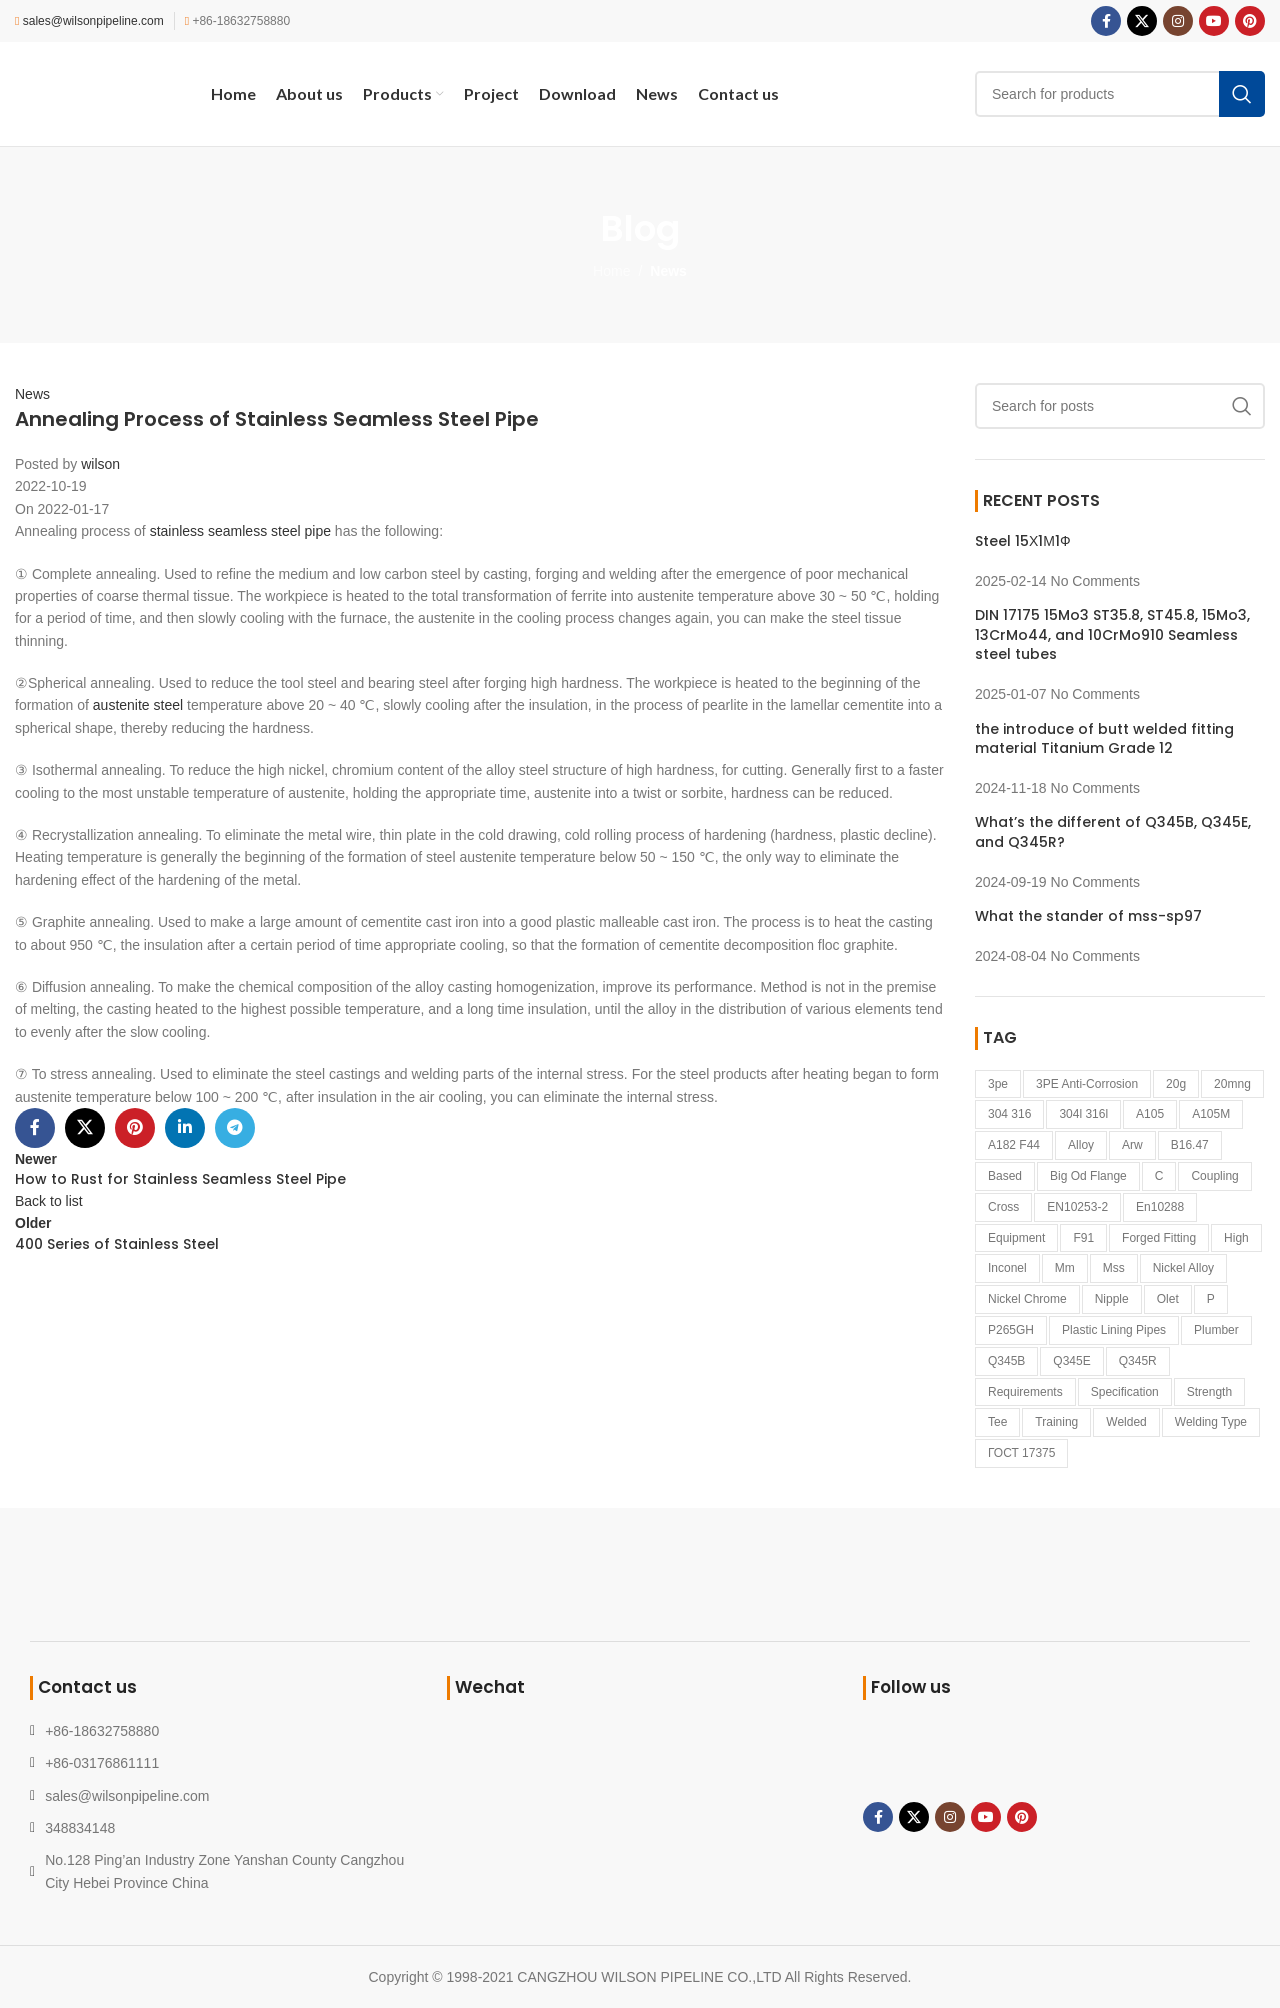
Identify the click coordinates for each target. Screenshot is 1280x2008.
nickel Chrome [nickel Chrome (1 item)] (1027, 1299)
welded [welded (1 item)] (1126, 1422)
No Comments (1095, 581)
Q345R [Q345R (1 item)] (1138, 1361)
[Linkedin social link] (185, 1128)
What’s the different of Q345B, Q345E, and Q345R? (1113, 832)
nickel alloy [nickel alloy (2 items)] (1183, 1268)
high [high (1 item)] (1236, 1238)
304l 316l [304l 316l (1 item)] (1083, 1114)
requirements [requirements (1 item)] (1025, 1392)
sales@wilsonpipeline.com (93, 21)
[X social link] (1142, 21)
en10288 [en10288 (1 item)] (1160, 1207)
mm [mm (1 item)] (1065, 1268)
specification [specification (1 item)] (1125, 1392)
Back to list (49, 1201)
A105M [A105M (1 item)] (1211, 1114)
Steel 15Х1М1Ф (1023, 541)
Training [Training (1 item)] (1056, 1422)
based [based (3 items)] (1005, 1176)
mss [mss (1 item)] (1114, 1268)
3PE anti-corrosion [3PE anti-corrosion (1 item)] (1087, 1084)
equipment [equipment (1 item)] (1016, 1238)
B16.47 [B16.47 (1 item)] (1190, 1145)
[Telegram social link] (235, 1128)
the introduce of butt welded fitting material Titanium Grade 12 (1104, 739)
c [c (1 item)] (1159, 1176)
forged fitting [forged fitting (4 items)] (1159, 1238)
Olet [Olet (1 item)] (1168, 1299)
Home (611, 271)
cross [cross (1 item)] (1003, 1207)
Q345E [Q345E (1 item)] (1071, 1361)
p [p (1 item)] (1211, 1299)
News (668, 271)
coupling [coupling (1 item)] (1214, 1176)
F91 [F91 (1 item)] (1083, 1238)
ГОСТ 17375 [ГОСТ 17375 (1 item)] (1021, 1453)
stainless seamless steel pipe (240, 531)
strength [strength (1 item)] (1209, 1392)
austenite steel (138, 705)
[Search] (1120, 94)
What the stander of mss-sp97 (1088, 916)
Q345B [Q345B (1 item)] (1006, 1361)
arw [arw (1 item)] (1132, 1145)
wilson (100, 464)
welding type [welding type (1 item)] (1211, 1422)
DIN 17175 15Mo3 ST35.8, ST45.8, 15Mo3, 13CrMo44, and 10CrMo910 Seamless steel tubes (1112, 634)
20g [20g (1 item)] (1176, 1084)
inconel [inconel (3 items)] (1007, 1268)
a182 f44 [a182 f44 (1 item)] (1014, 1145)
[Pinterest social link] (1250, 21)
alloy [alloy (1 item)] (1081, 1145)
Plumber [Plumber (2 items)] (1216, 1330)
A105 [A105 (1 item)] (1150, 1114)
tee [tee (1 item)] (997, 1422)
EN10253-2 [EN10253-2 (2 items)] (1077, 1207)
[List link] (223, 1796)
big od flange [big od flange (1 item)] (1088, 1176)
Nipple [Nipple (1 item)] (1112, 1299)
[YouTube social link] (1214, 21)
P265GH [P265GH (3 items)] (1011, 1330)
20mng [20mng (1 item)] (1232, 1084)
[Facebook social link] (1106, 21)
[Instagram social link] (1178, 21)
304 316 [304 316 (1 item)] (1009, 1114)
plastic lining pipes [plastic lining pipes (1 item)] (1114, 1330)
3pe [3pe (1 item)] (998, 1084)
